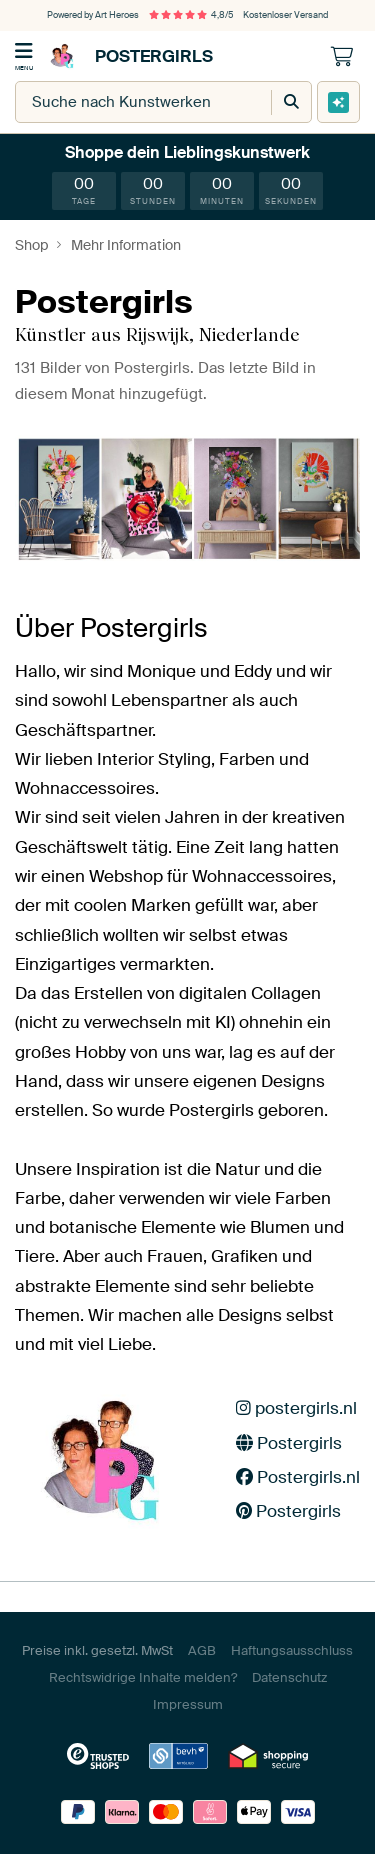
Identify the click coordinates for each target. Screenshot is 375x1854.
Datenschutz (289, 1677)
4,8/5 (191, 15)
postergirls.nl (296, 1408)
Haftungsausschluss (292, 1650)
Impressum (188, 1704)
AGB (202, 1650)
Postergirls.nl (298, 1477)
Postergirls (129, 56)
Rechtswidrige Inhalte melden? (143, 1677)
